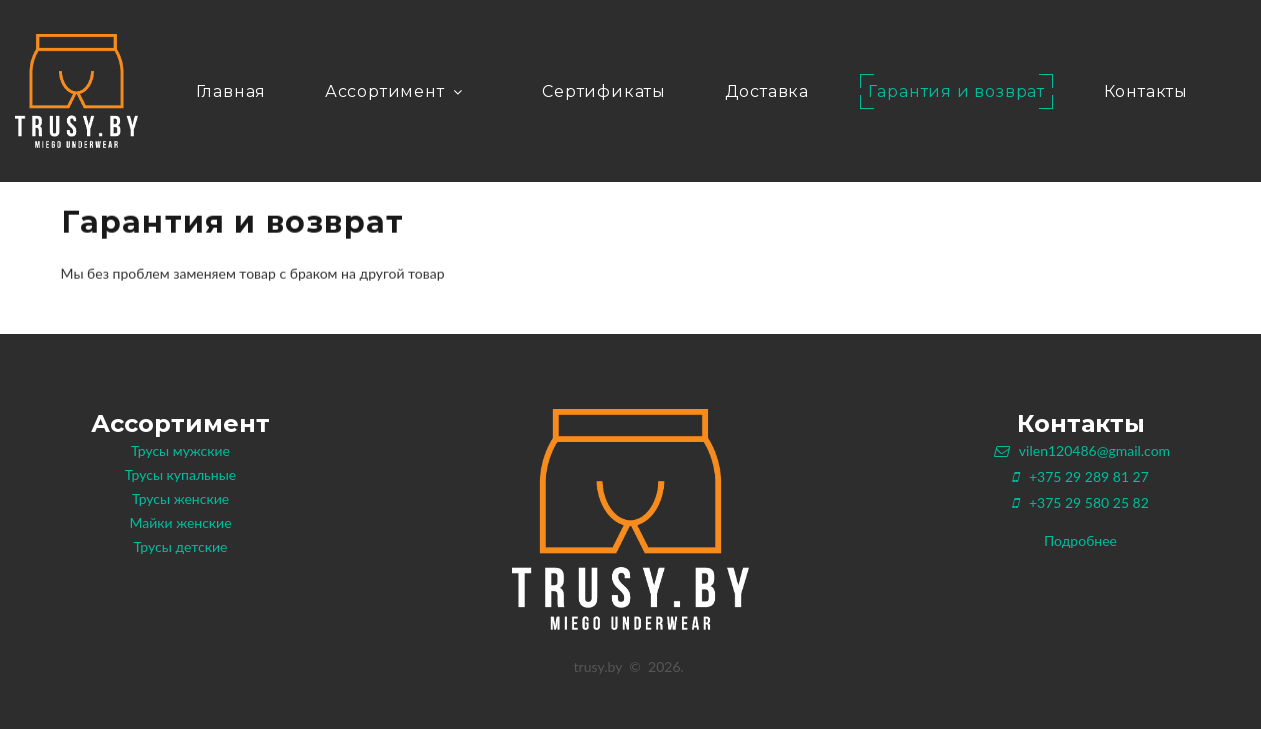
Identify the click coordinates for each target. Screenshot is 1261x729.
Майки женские (180, 522)
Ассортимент (396, 91)
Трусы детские (181, 546)
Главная (231, 91)
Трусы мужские (180, 450)
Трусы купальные (180, 474)
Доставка (767, 91)
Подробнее (1080, 540)
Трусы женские (180, 498)
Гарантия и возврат (956, 91)
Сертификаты (604, 91)
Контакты (1146, 91)
